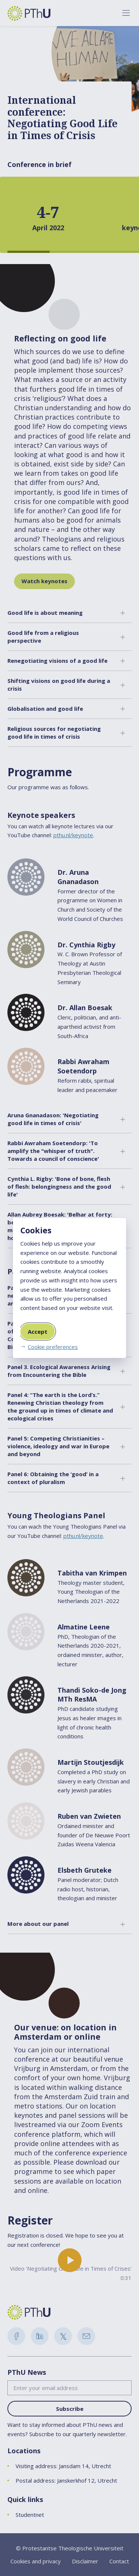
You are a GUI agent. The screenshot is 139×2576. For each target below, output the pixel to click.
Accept (37, 1331)
